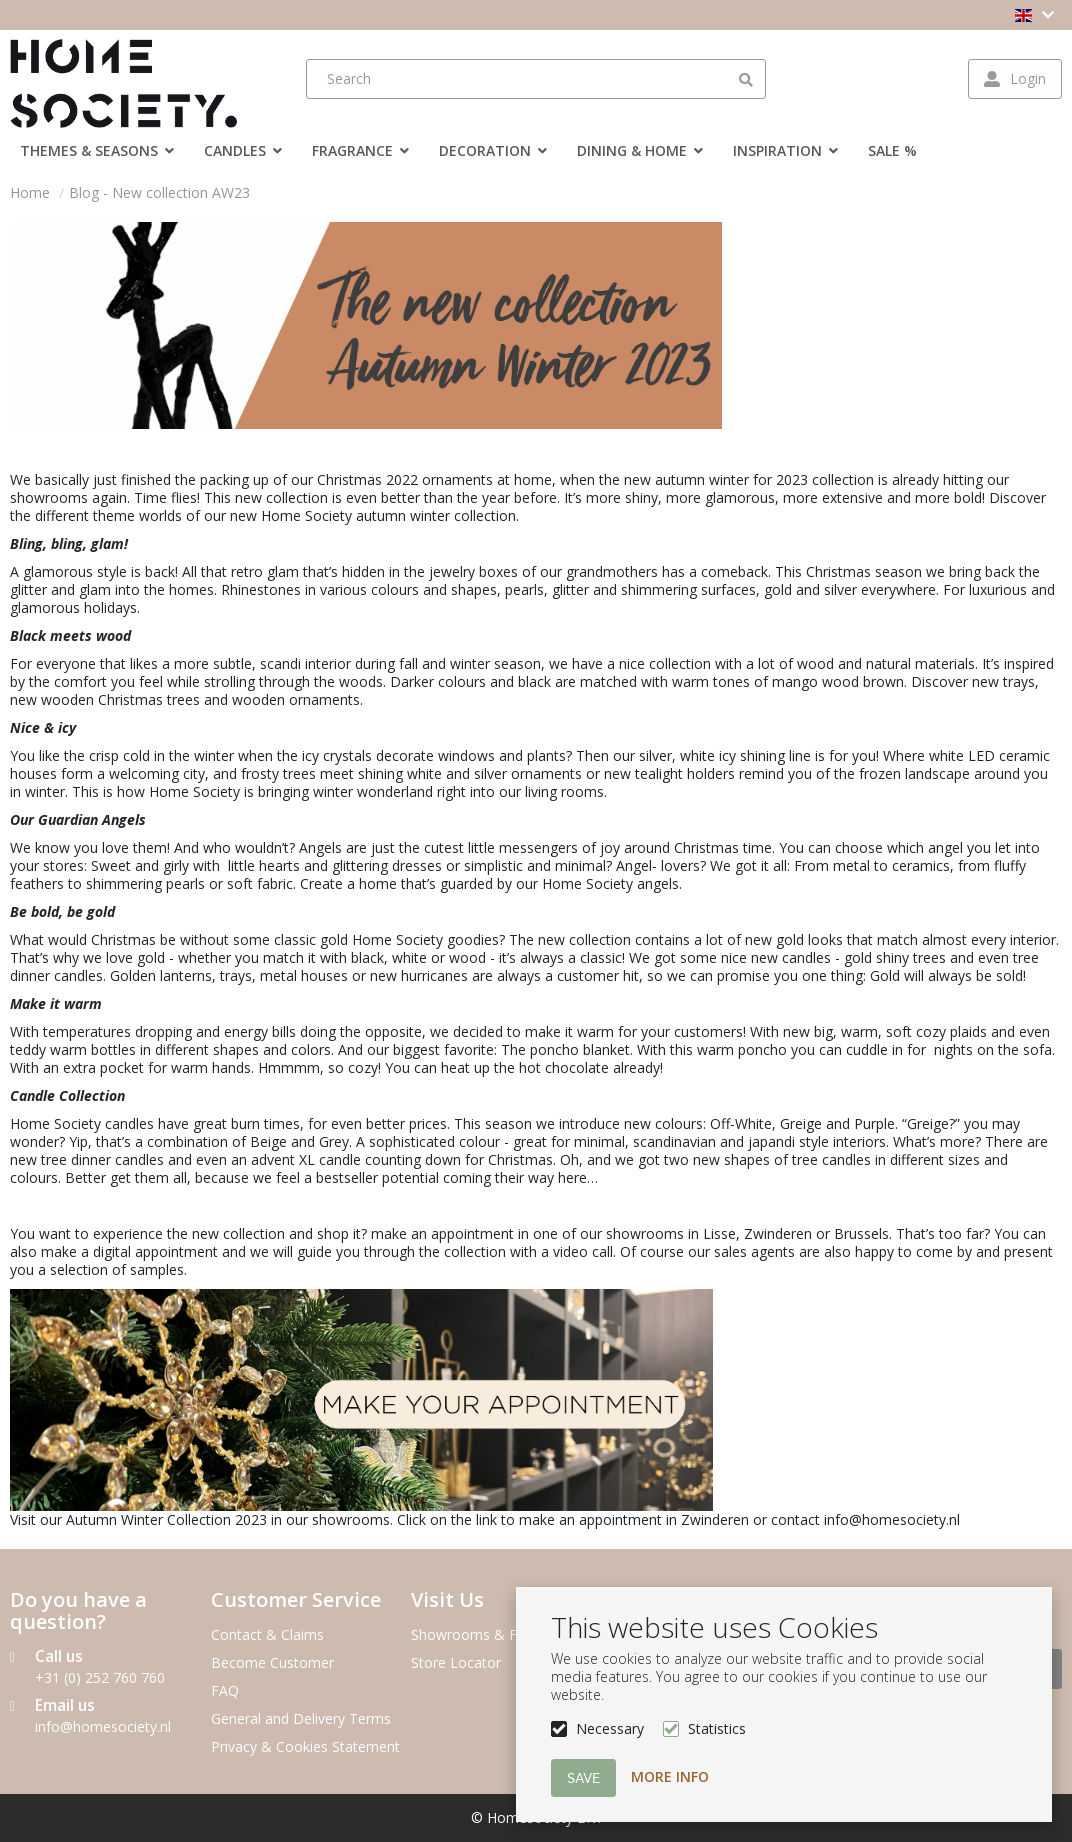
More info (670, 1776)
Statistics (717, 1728)
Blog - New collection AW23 (159, 192)
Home (30, 192)
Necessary (610, 1728)
